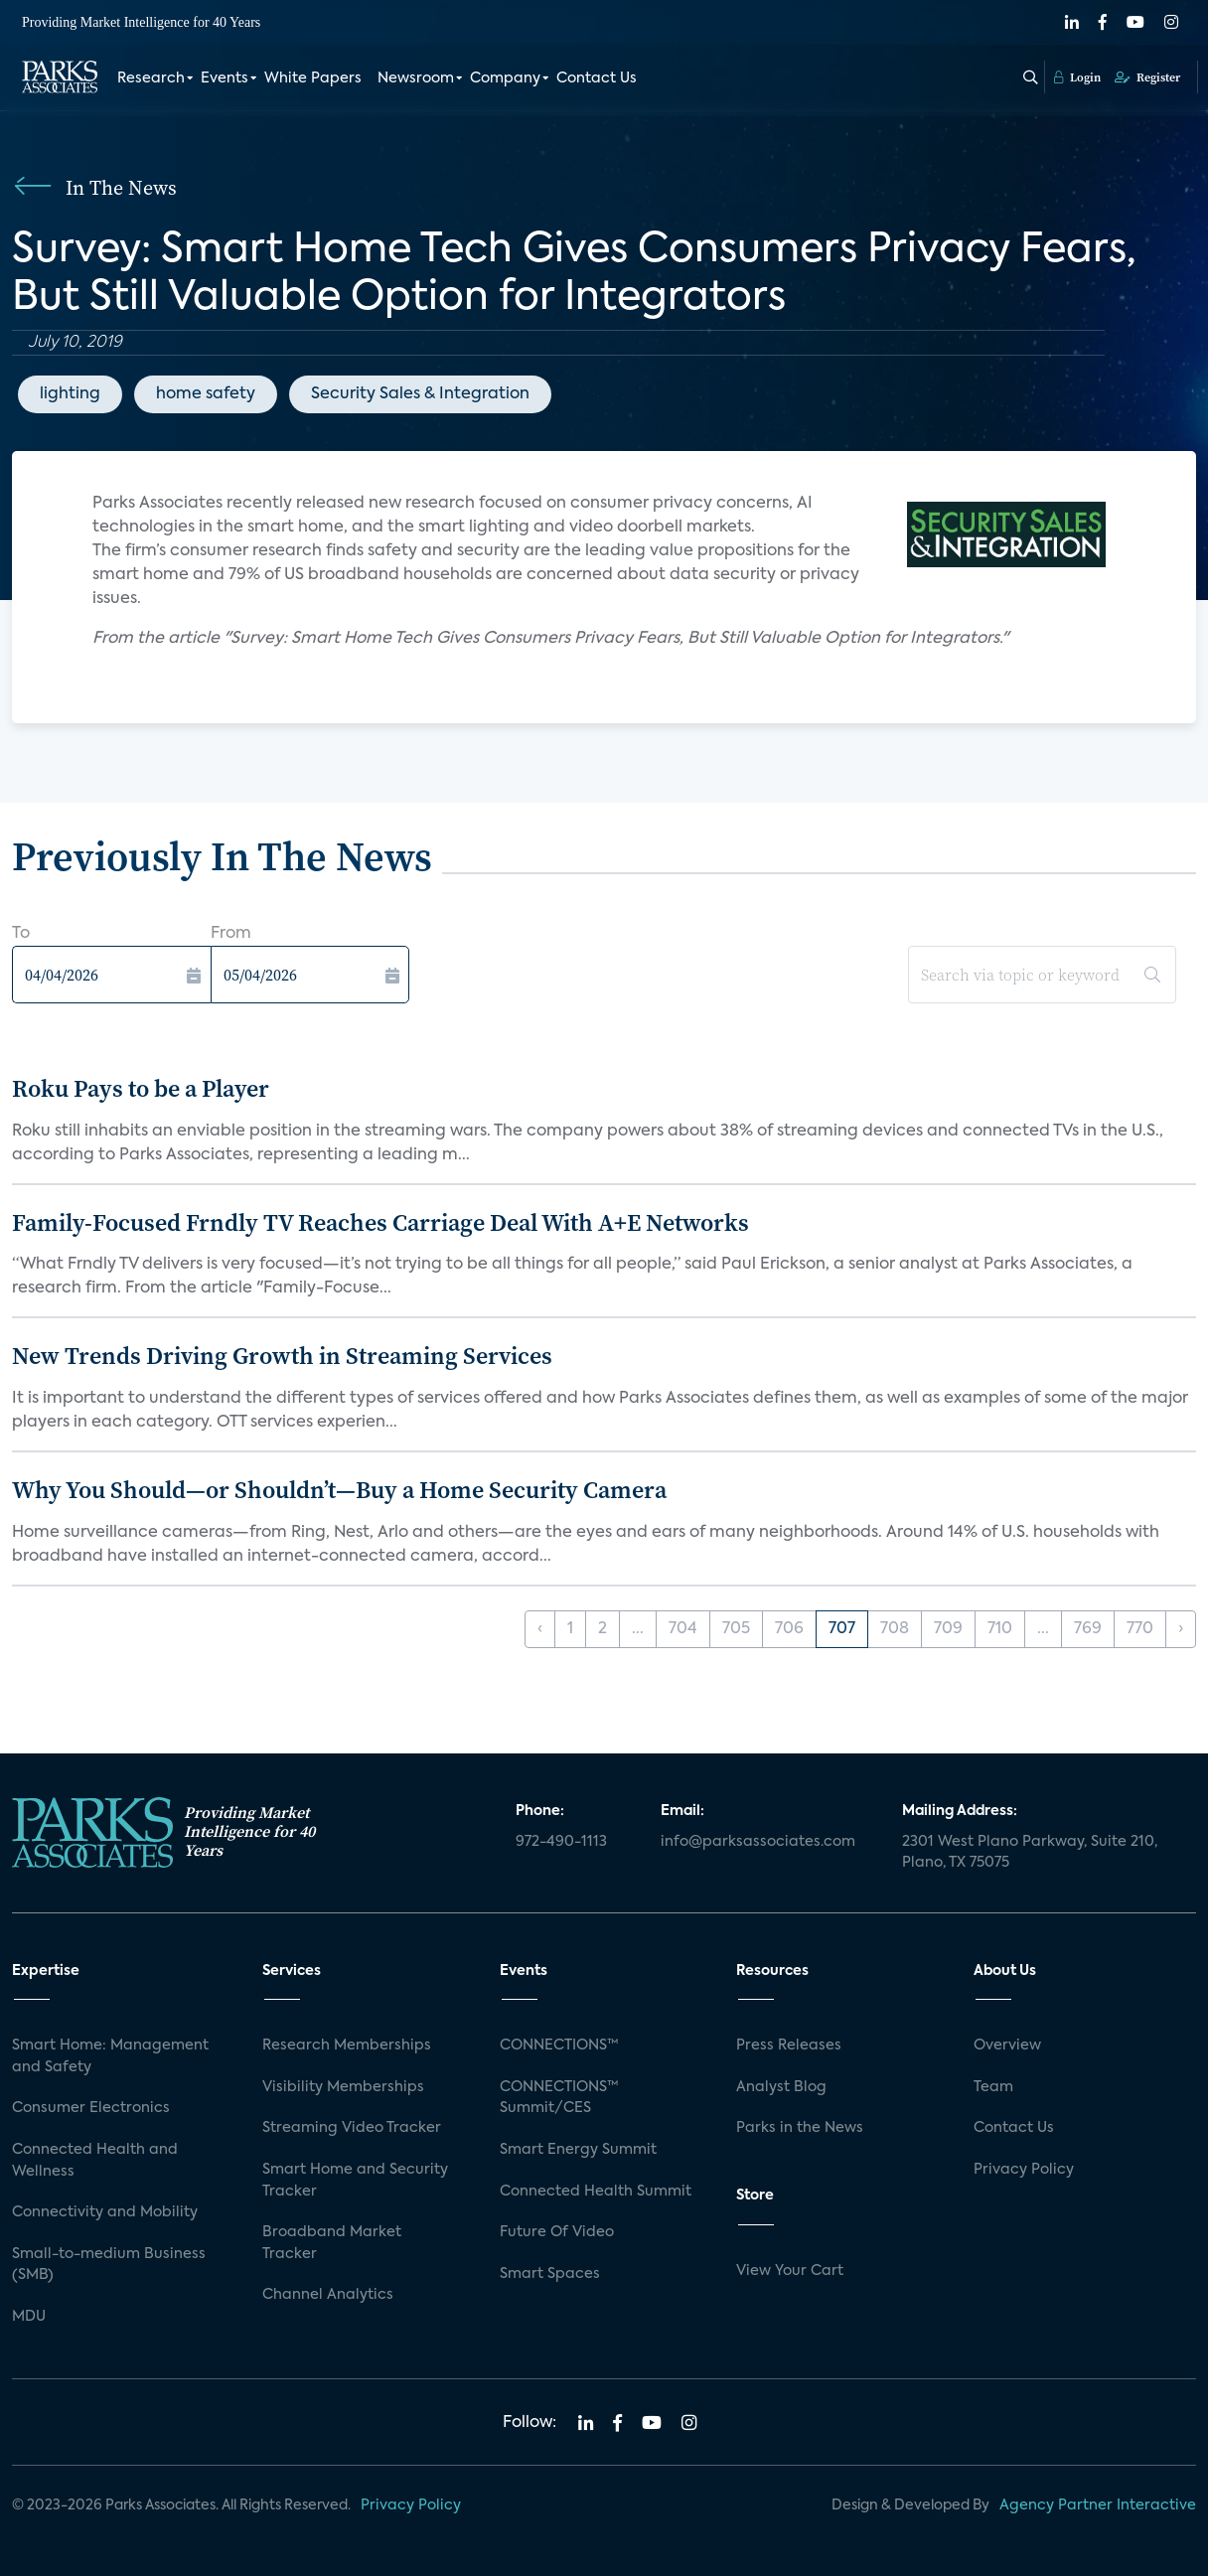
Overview (1007, 2045)
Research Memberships (346, 2045)
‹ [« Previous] (539, 1629)
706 (789, 1629)
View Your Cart (789, 2271)
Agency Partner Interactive (1097, 2505)
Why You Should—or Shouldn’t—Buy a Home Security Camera (339, 1489)
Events (224, 77)
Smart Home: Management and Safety (110, 2056)
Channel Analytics (327, 2295)
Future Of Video (557, 2232)
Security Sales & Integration (420, 394)
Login (1077, 76)
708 (894, 1629)
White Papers (313, 77)
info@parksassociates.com (758, 1842)
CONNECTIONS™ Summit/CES (559, 2098)
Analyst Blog (781, 2087)
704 (683, 1629)
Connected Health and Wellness (95, 2161)
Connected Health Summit (595, 2191)
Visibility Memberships (343, 2087)
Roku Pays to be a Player (140, 1088)
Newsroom (416, 77)
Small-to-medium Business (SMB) (109, 2265)
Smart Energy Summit (578, 2150)
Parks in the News (799, 2128)
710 (999, 1629)
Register (1147, 76)
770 (1140, 1629)
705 (736, 1629)
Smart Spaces (550, 2274)
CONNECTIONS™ (559, 2045)
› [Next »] (1180, 1629)
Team (993, 2087)
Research (151, 77)
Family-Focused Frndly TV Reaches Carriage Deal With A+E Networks (380, 1222)
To (21, 934)
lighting (70, 394)
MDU (29, 2317)
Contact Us (596, 77)
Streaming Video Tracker (351, 2128)
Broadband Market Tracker (331, 2243)
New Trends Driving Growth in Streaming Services (282, 1355)
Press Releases (788, 2045)
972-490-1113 (561, 1842)
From (231, 934)
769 (1088, 1629)
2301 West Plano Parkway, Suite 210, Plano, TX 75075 (1029, 1853)
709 (948, 1629)
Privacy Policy (1024, 2170)
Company (505, 77)
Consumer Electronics (91, 2108)
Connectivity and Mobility (105, 2212)
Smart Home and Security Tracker (355, 2180)
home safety (205, 394)
